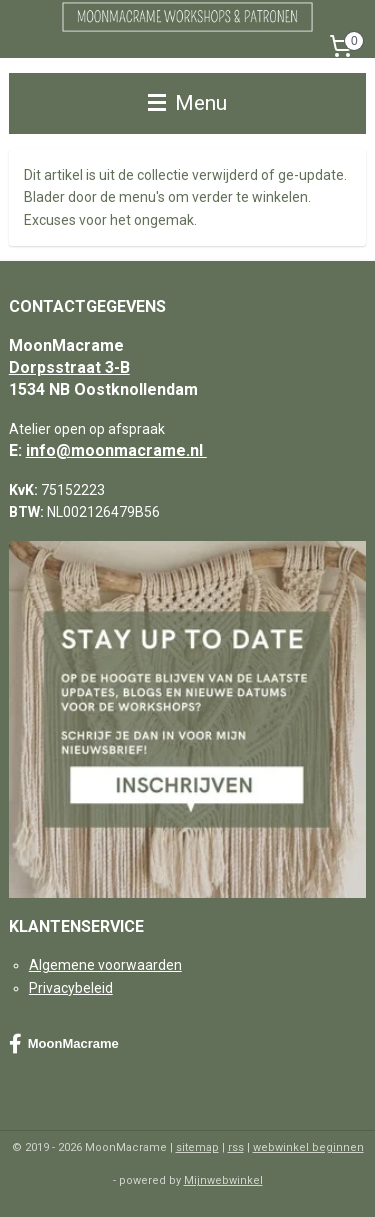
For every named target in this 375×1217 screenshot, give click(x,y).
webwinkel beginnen (308, 1147)
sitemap (197, 1147)
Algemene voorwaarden (105, 965)
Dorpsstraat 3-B (69, 367)
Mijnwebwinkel (223, 1180)
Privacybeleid (71, 988)
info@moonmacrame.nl (116, 450)
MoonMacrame (64, 1044)
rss (236, 1147)
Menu (187, 103)
